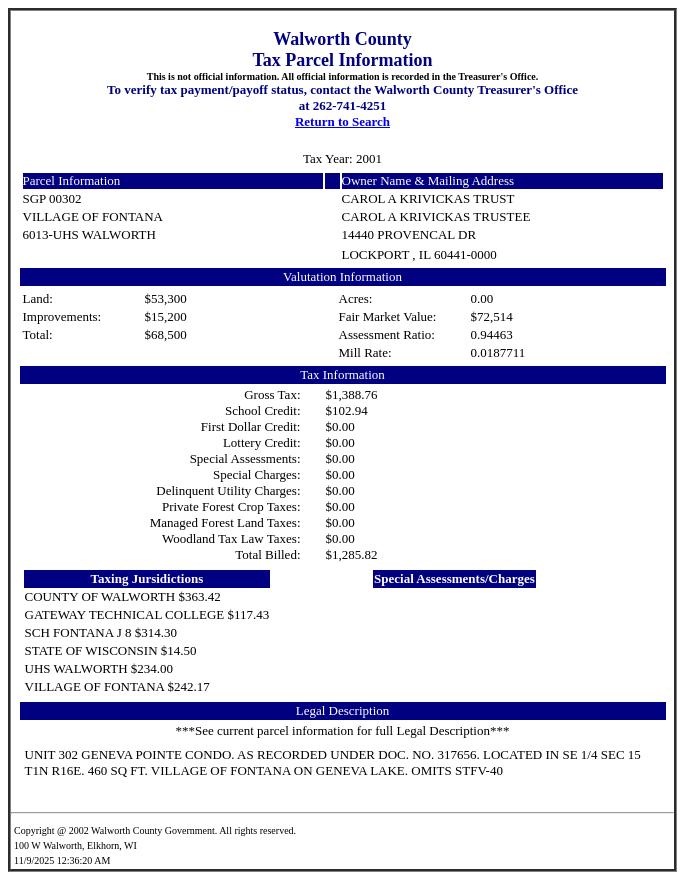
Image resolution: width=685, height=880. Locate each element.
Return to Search (342, 121)
